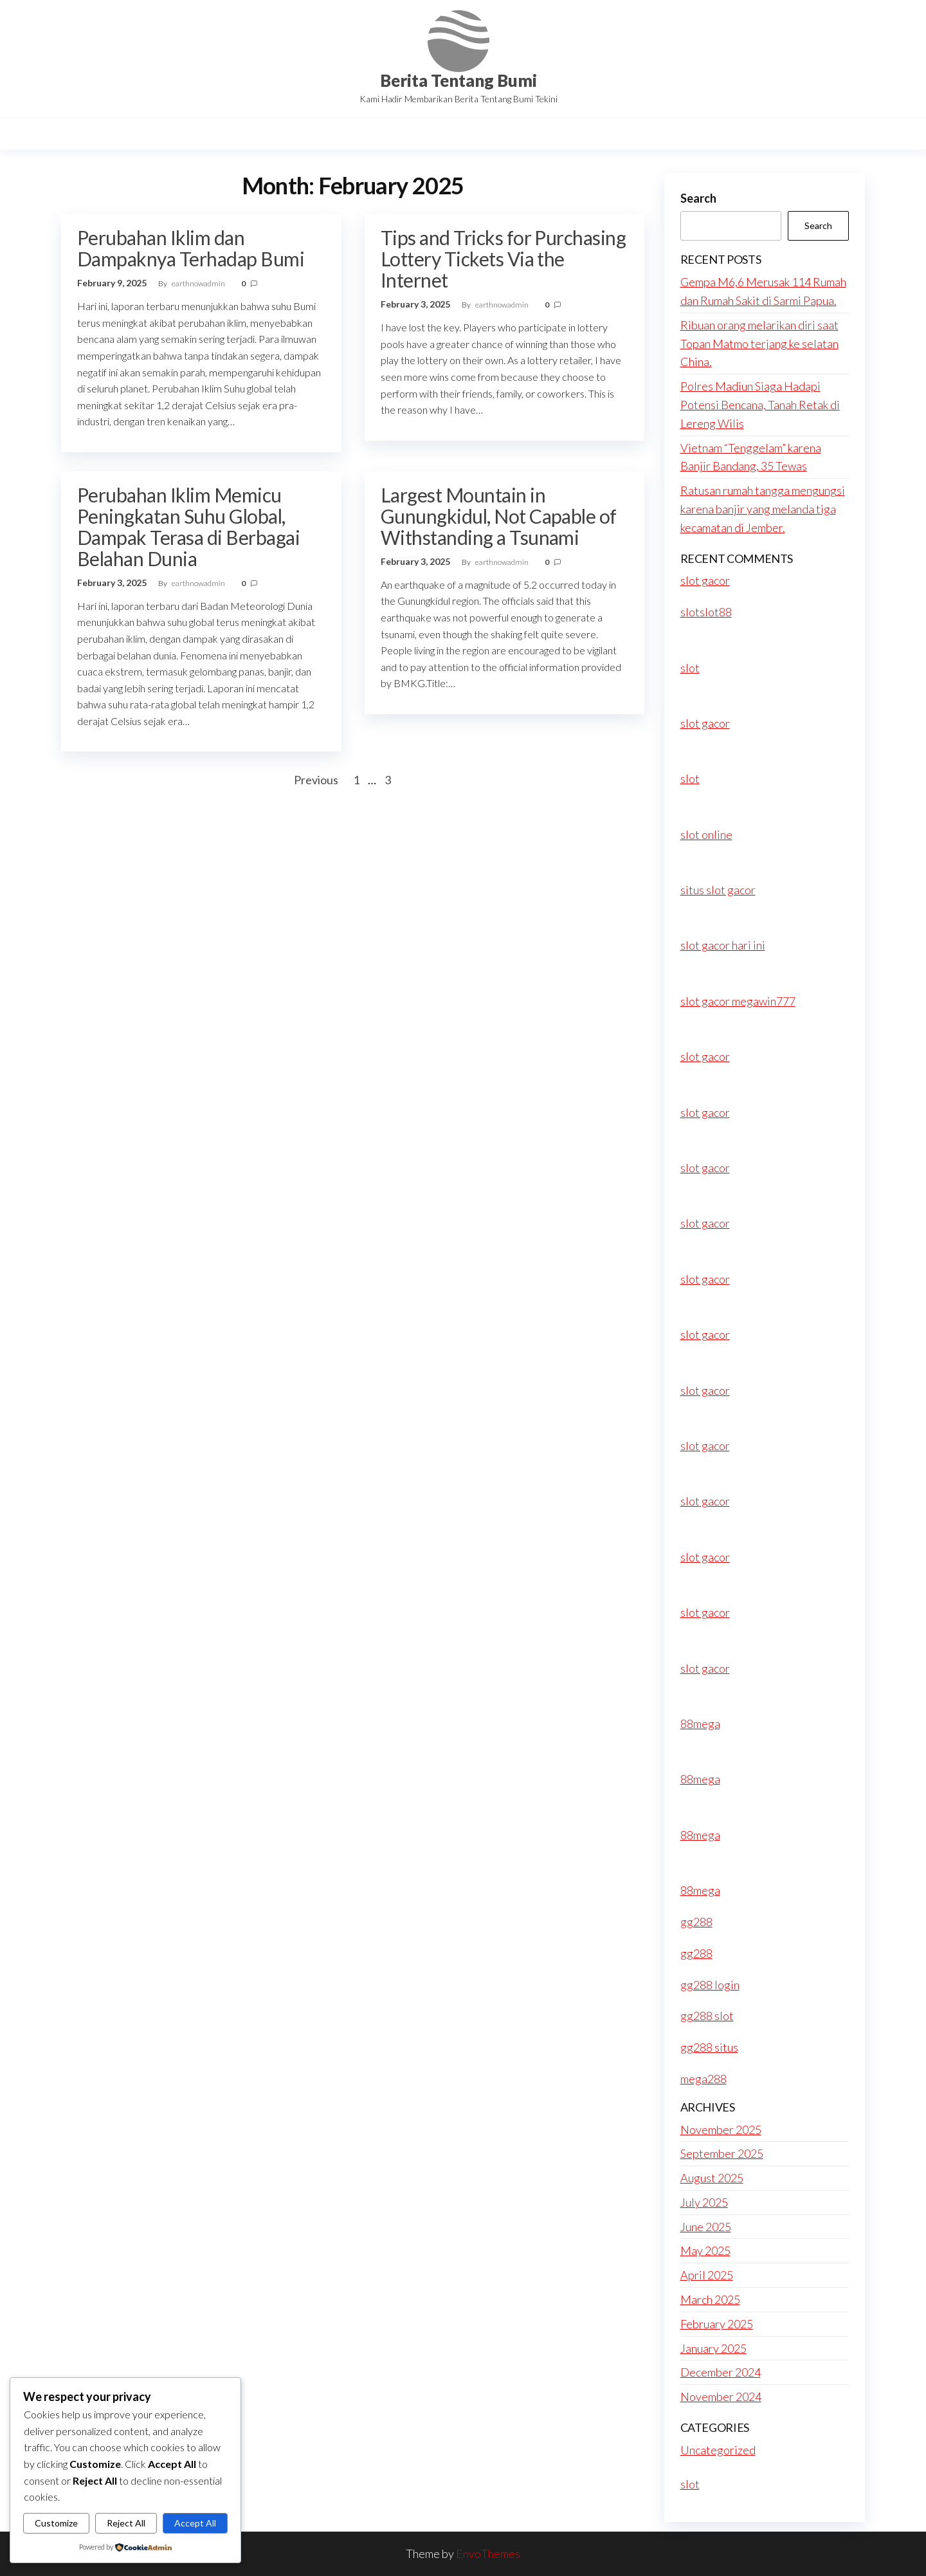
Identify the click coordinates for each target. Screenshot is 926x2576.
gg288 (696, 1922)
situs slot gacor (718, 890)
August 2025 (711, 2178)
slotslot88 (706, 612)
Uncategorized (718, 2450)
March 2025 (710, 2299)
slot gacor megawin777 (737, 1001)
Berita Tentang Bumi (458, 80)
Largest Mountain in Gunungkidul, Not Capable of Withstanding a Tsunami (499, 516)
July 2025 (704, 2202)
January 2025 (713, 2348)
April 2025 (706, 2275)
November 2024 (720, 2396)
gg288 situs (709, 2047)
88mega (700, 1723)
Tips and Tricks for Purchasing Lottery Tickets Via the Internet (503, 258)
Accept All (195, 2522)
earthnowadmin (199, 283)
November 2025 (720, 2129)
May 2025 (705, 2250)
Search (698, 198)
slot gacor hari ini (722, 945)
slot (690, 668)
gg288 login (710, 1985)
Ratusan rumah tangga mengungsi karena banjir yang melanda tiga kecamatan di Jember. (762, 509)
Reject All (126, 2522)
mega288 (703, 2079)
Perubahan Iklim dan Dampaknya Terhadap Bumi (190, 248)
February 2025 (716, 2324)
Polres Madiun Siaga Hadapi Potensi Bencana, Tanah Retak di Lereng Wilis (760, 404)
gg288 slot (707, 2016)
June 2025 (705, 2227)
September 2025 (721, 2153)
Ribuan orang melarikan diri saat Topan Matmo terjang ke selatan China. (759, 343)
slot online (706, 834)
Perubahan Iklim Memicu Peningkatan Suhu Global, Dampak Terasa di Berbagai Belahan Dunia (188, 526)
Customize (56, 2522)
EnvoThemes (488, 2553)
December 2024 (720, 2372)
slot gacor (705, 580)
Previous (316, 780)
